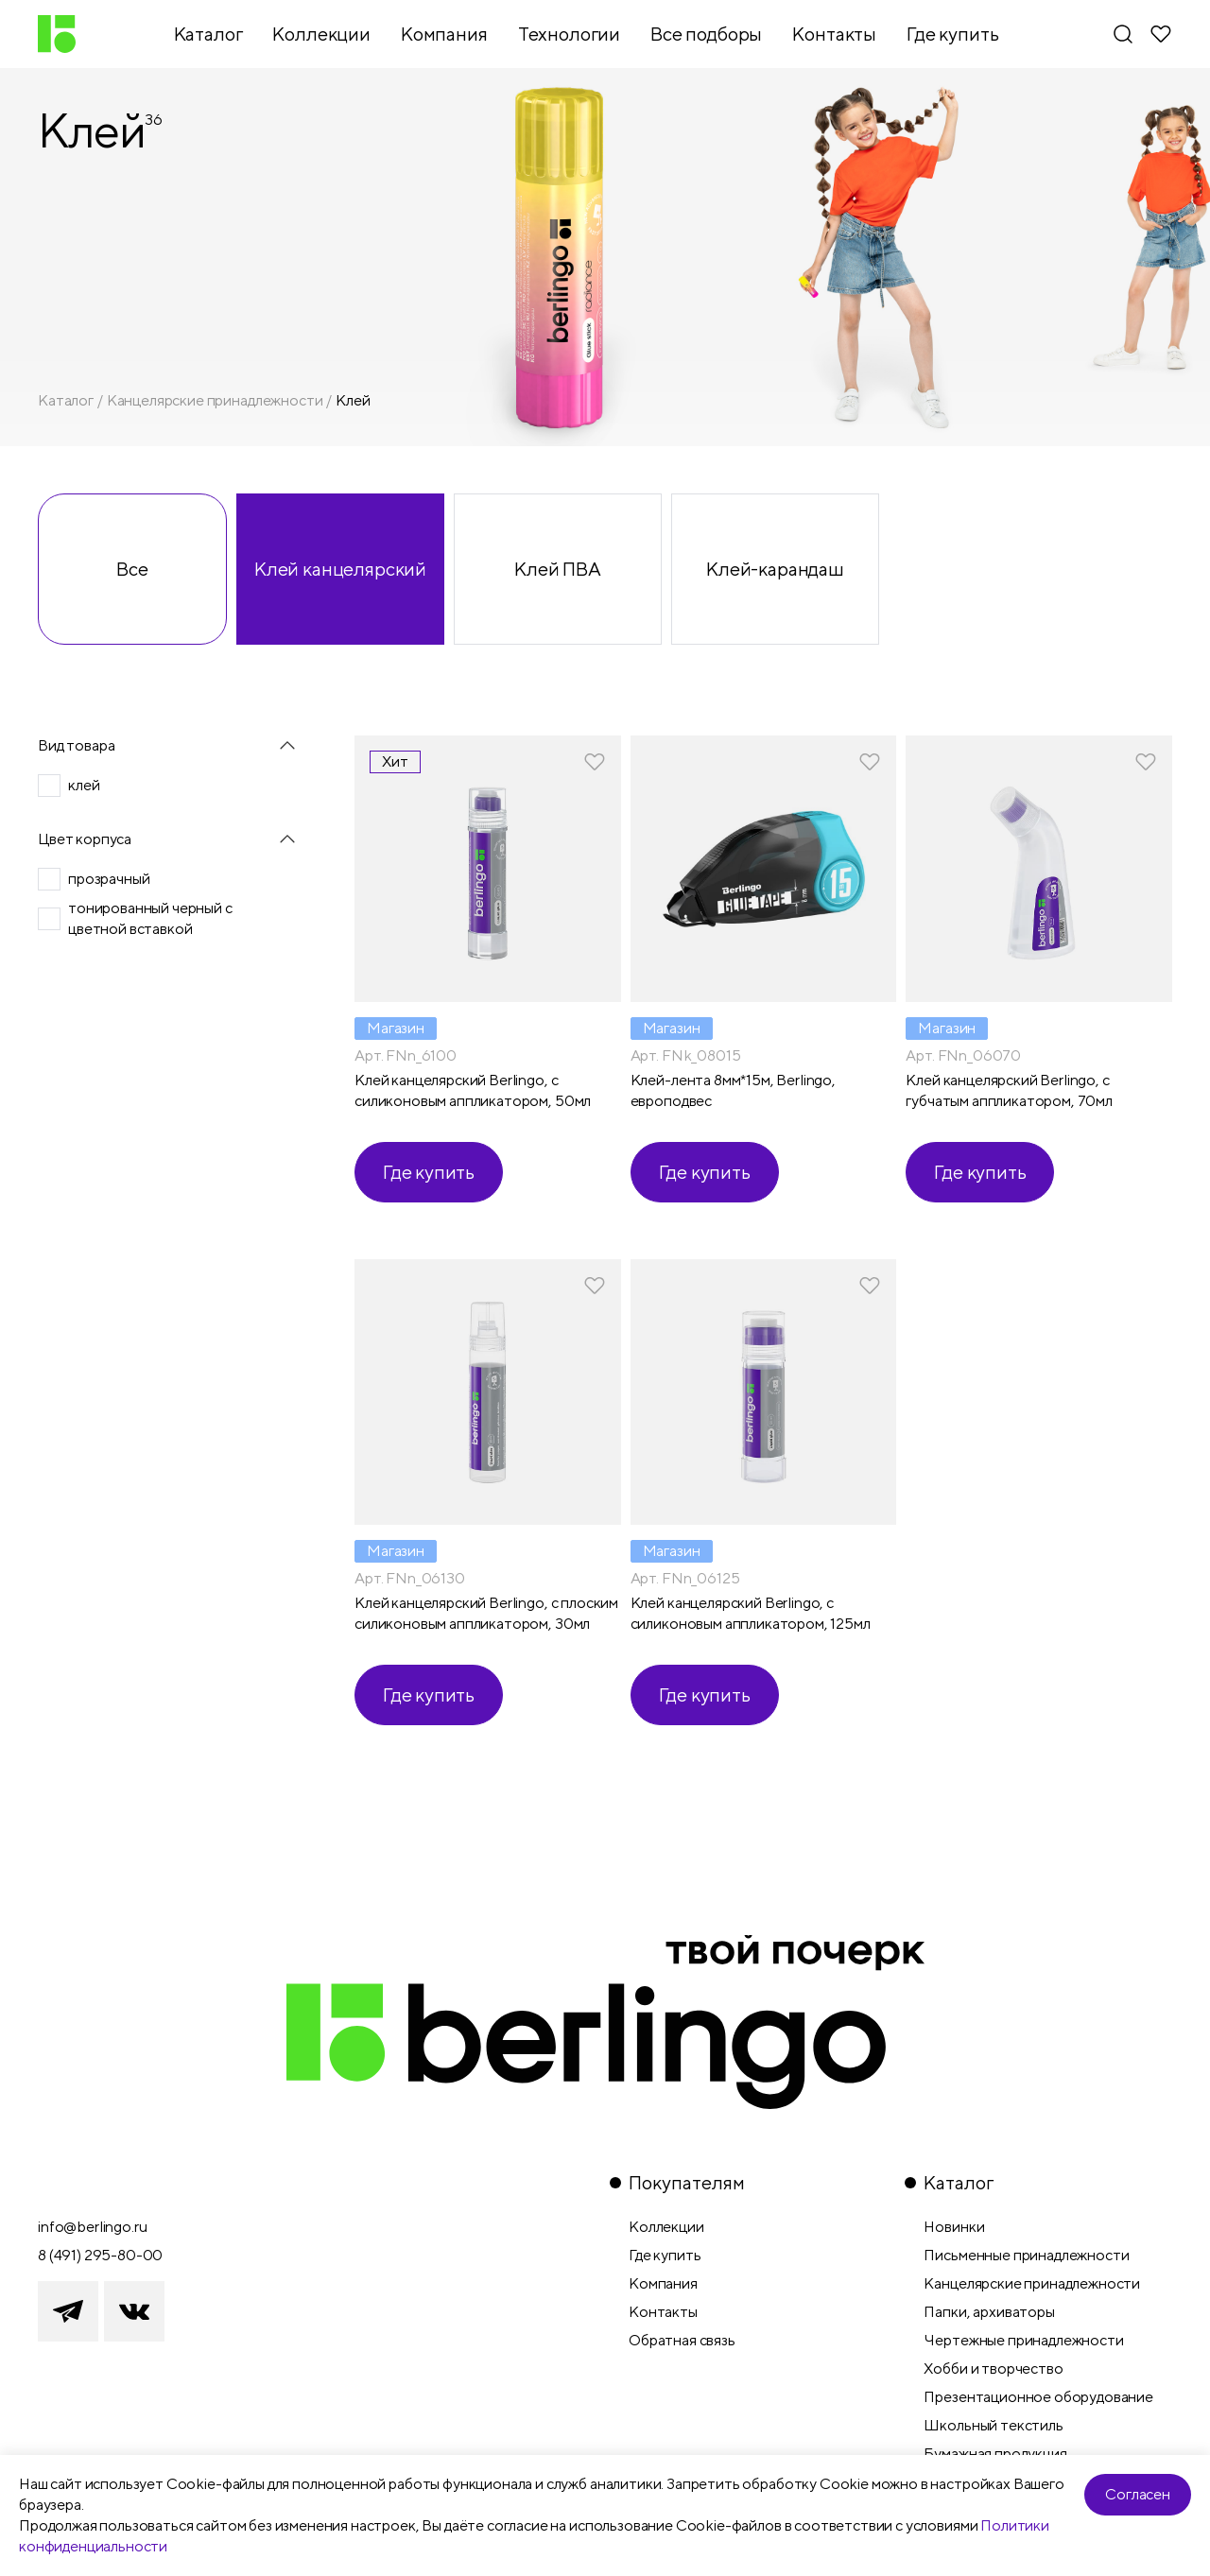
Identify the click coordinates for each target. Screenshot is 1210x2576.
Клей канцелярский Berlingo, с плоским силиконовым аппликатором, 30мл (486, 1613)
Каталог (66, 400)
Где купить (429, 1172)
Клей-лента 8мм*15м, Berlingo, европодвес (733, 1090)
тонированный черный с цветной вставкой (150, 918)
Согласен (1137, 2494)
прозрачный (108, 879)
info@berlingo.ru (92, 2227)
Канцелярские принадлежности (215, 400)
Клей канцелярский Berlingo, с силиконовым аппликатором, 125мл (751, 1613)
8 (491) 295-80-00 (100, 2255)
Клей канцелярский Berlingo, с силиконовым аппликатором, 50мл (472, 1090)
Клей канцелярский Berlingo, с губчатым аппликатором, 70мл (1009, 1090)
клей (83, 785)
